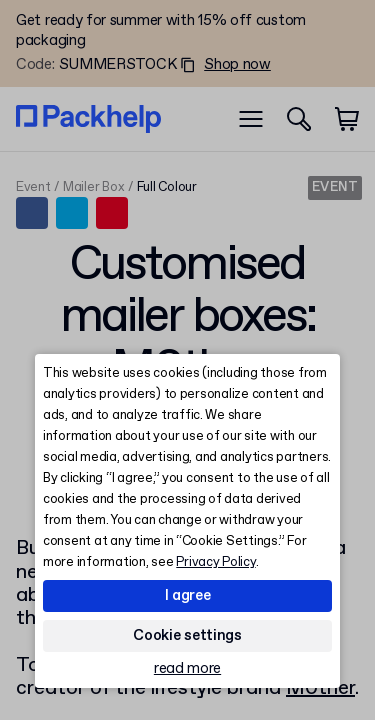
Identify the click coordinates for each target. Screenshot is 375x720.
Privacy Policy (215, 562)
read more (187, 669)
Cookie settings (187, 636)
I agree (188, 596)
